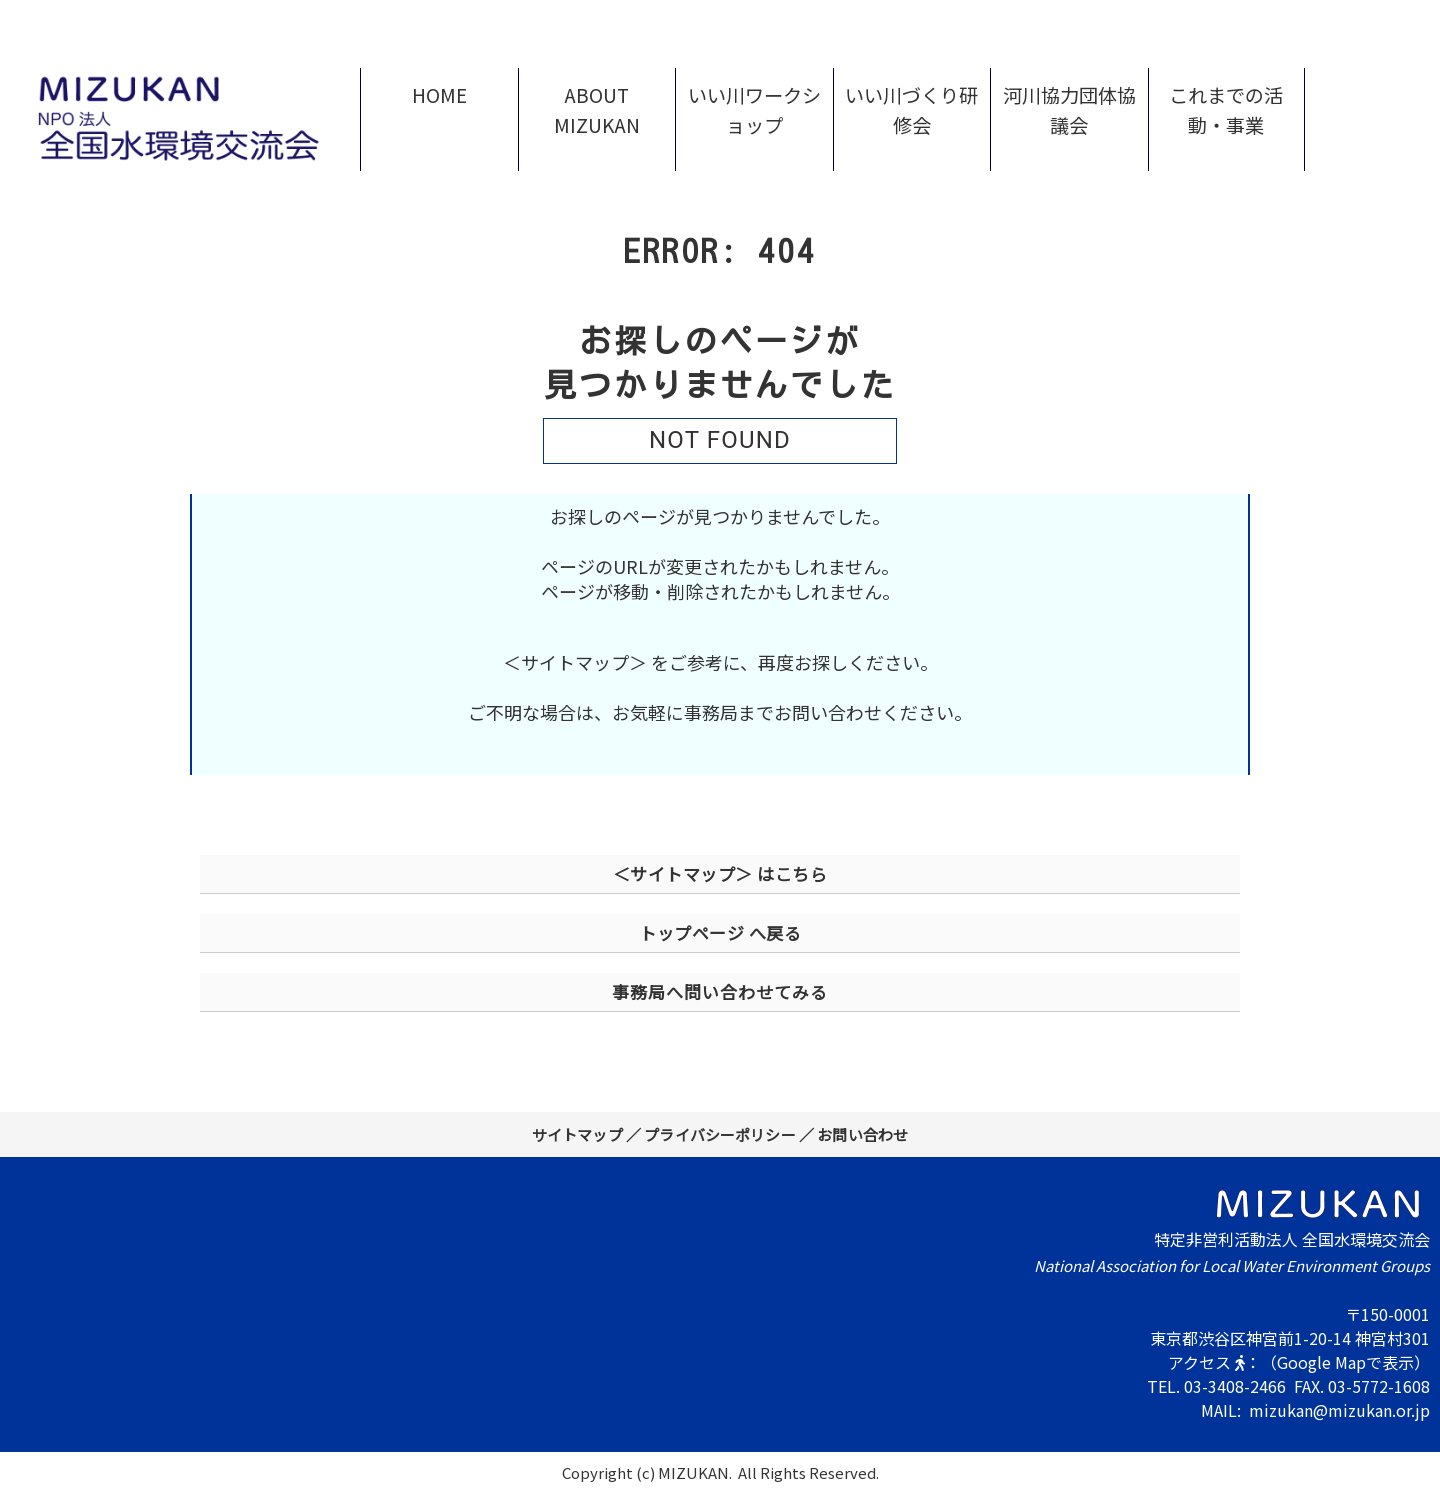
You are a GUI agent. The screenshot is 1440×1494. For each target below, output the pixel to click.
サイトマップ (577, 1134)
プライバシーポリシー (720, 1134)
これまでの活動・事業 (1226, 110)
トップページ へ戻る (720, 932)
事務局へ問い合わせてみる (720, 991)
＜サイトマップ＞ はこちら (720, 873)
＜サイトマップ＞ (575, 662)
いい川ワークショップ (754, 110)
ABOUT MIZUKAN (597, 110)
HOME (439, 95)
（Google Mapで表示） (1345, 1362)
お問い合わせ (862, 1134)
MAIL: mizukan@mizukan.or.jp (1315, 1410)
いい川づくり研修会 (911, 110)
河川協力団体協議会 (1069, 110)
